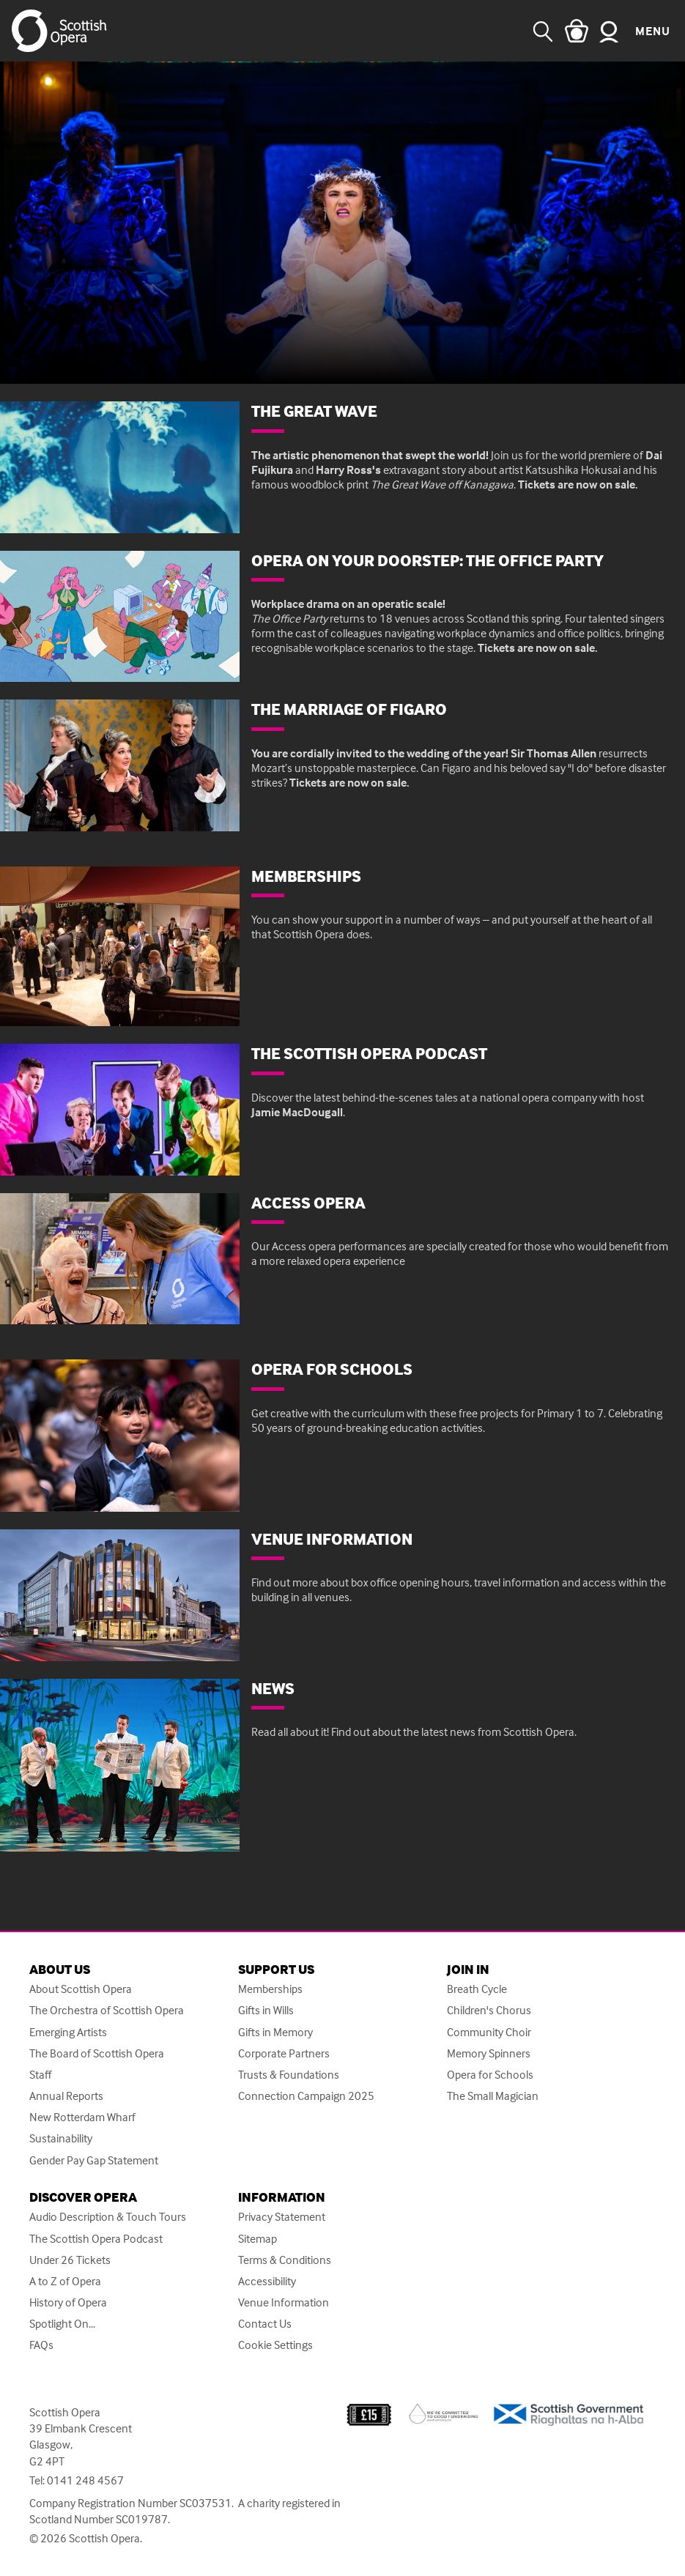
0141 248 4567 (85, 2480)
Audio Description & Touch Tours (107, 2217)
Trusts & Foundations (288, 2075)
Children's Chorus (489, 2010)
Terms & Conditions (284, 2260)
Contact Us (265, 2324)
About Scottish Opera (80, 1989)
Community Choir (489, 2032)
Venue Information (283, 2302)
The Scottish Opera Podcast (96, 2239)
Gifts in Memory (275, 2032)
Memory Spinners (488, 2053)
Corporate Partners (284, 2053)
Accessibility (267, 2281)
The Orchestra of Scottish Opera (106, 2010)
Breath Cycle (477, 1989)
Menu (652, 30)
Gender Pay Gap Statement (93, 2160)
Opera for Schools (490, 2075)
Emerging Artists (68, 2032)
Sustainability (60, 2138)
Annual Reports (66, 2096)
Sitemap (257, 2239)
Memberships (270, 1989)
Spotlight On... (62, 2324)
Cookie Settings (275, 2345)
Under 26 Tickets (70, 2260)
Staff (40, 2075)
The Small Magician (492, 2096)
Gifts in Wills (266, 2010)
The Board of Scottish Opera (96, 2053)
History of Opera (68, 2302)
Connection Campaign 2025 (306, 2096)
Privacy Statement (281, 2217)
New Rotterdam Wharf (82, 2117)
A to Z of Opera (65, 2281)
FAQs (41, 2345)
